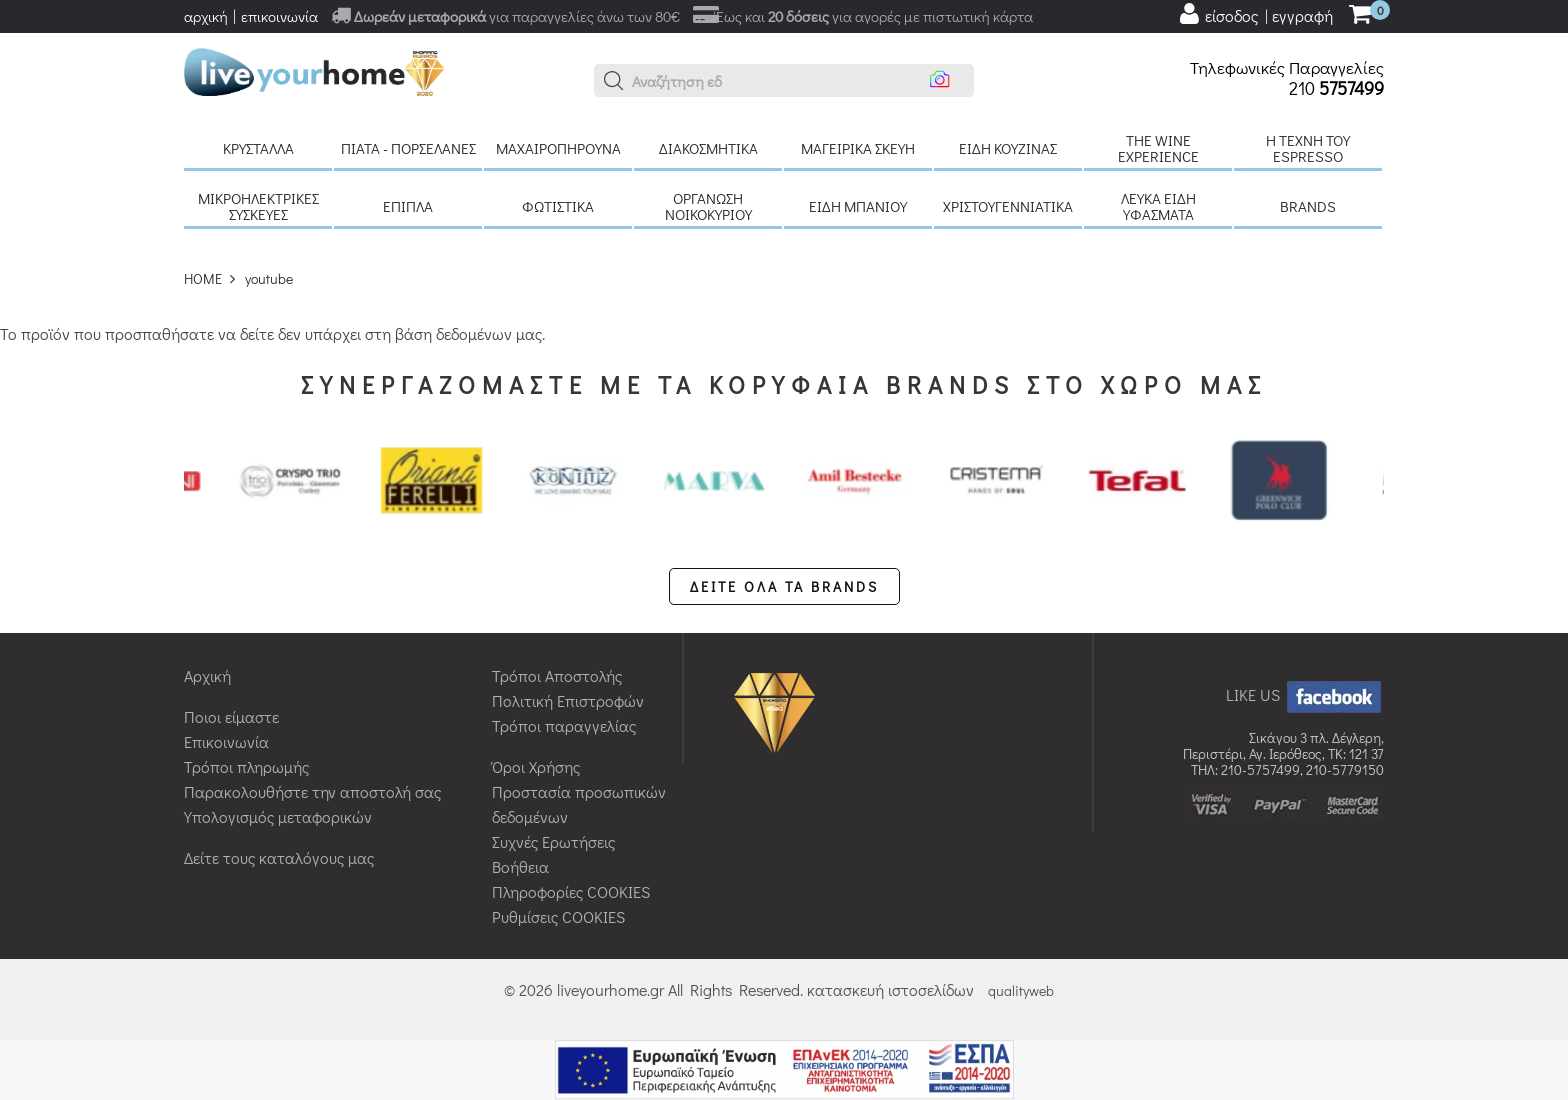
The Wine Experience (1158, 148)
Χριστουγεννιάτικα (1008, 206)
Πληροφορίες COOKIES (571, 891)
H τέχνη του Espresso (1308, 148)
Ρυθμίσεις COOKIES (558, 916)
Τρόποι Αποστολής (557, 675)
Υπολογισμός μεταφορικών (278, 816)
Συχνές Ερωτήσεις (553, 841)
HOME (203, 278)
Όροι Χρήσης (536, 766)
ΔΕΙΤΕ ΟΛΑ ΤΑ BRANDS (784, 586)
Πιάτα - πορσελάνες (408, 148)
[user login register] (1255, 14)
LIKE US (1305, 694)
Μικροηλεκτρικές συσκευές (258, 206)
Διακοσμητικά (708, 148)
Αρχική (207, 675)
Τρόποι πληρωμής (246, 766)
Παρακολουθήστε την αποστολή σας (312, 791)
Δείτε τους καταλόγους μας (279, 857)
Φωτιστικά (558, 206)
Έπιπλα (408, 206)
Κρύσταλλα (258, 148)
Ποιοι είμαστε (231, 716)
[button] (614, 81)
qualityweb (1021, 990)
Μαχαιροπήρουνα (558, 148)
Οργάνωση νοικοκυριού (708, 206)
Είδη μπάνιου (858, 206)
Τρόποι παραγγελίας (564, 725)
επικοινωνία (279, 16)
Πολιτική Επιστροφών (568, 700)
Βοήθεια (520, 866)
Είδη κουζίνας (1008, 148)
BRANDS (1308, 206)
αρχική (206, 16)
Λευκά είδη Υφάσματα (1158, 206)
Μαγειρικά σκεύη (858, 148)
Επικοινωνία (226, 741)
